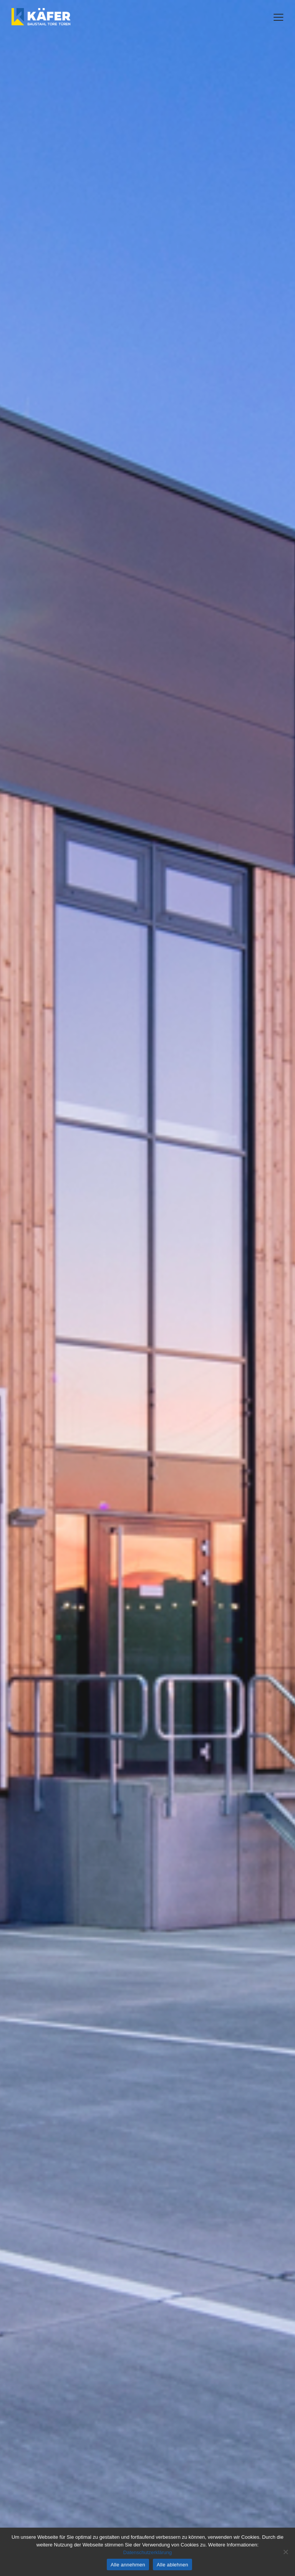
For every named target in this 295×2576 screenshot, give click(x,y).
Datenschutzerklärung (147, 2552)
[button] (278, 17)
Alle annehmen (128, 2565)
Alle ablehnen (172, 2565)
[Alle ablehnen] (285, 2552)
